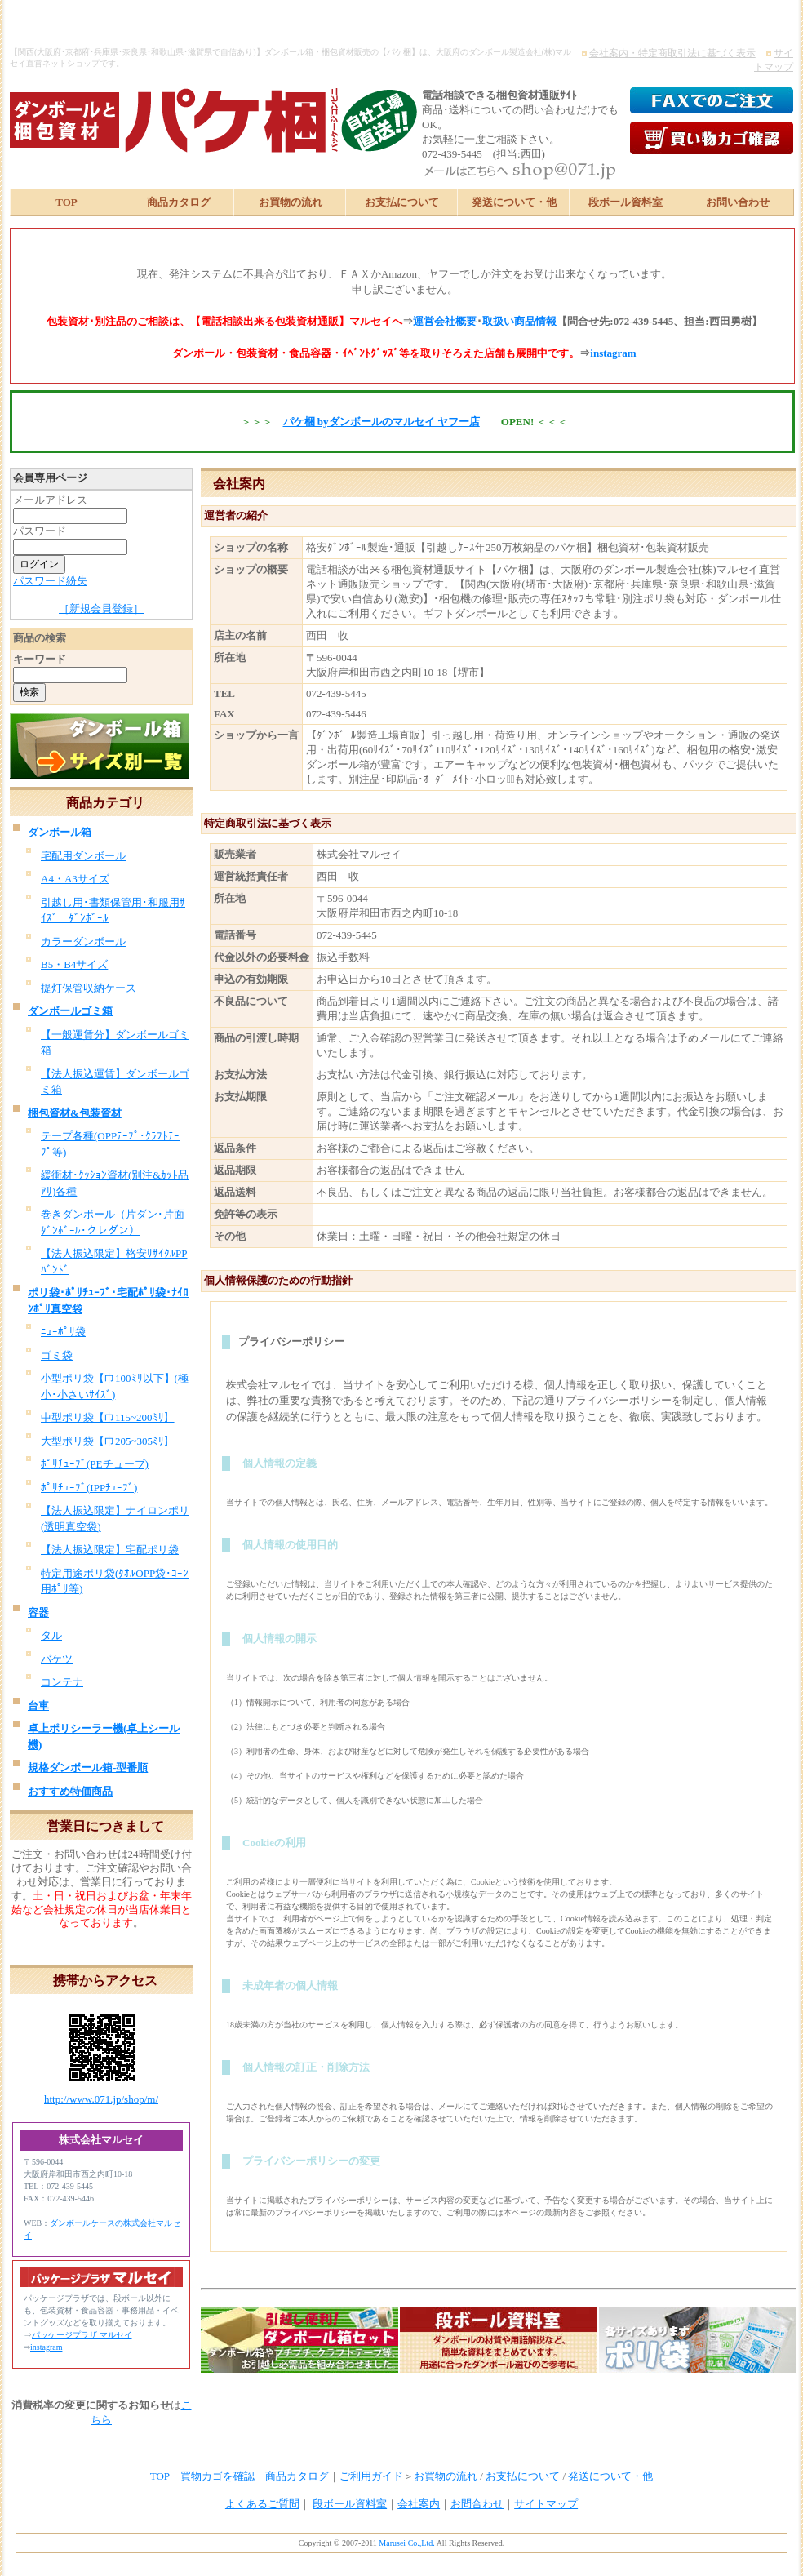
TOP (66, 202)
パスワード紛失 (50, 581)
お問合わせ (477, 2504)
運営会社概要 (445, 321)
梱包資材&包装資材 (75, 1113)
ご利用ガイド (371, 2476)
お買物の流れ (290, 202)
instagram (613, 353)
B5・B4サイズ (74, 964)
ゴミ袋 (57, 1355)
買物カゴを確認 (217, 2476)
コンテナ (62, 1682)
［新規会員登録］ (101, 608)
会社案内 (418, 2504)
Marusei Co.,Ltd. (406, 2542)
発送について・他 (514, 202)
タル (51, 1635)
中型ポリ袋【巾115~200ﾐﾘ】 (108, 1417)
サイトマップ (546, 2504)
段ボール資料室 (625, 202)
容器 (38, 1612)
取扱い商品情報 (519, 321)
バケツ (57, 1659)
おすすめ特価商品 (70, 1791)
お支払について (402, 202)
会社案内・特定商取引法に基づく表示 (672, 53)
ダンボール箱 (59, 832)
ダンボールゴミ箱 (70, 1011)
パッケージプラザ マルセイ (82, 2334)
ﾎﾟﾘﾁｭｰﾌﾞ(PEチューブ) (95, 1464)
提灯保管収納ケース (88, 988)
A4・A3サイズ (75, 879)
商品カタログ (179, 202)
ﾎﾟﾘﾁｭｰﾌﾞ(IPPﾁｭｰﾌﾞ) (89, 1487)
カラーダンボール (83, 941)
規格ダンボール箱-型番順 (88, 1767)
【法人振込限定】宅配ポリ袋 (110, 1549)
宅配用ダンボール (83, 856)
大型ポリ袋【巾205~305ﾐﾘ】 (108, 1441)
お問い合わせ (738, 202)
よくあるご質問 (262, 2504)
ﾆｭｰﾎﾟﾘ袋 (63, 1332)
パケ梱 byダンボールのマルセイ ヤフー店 (381, 421)
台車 (38, 1705)
